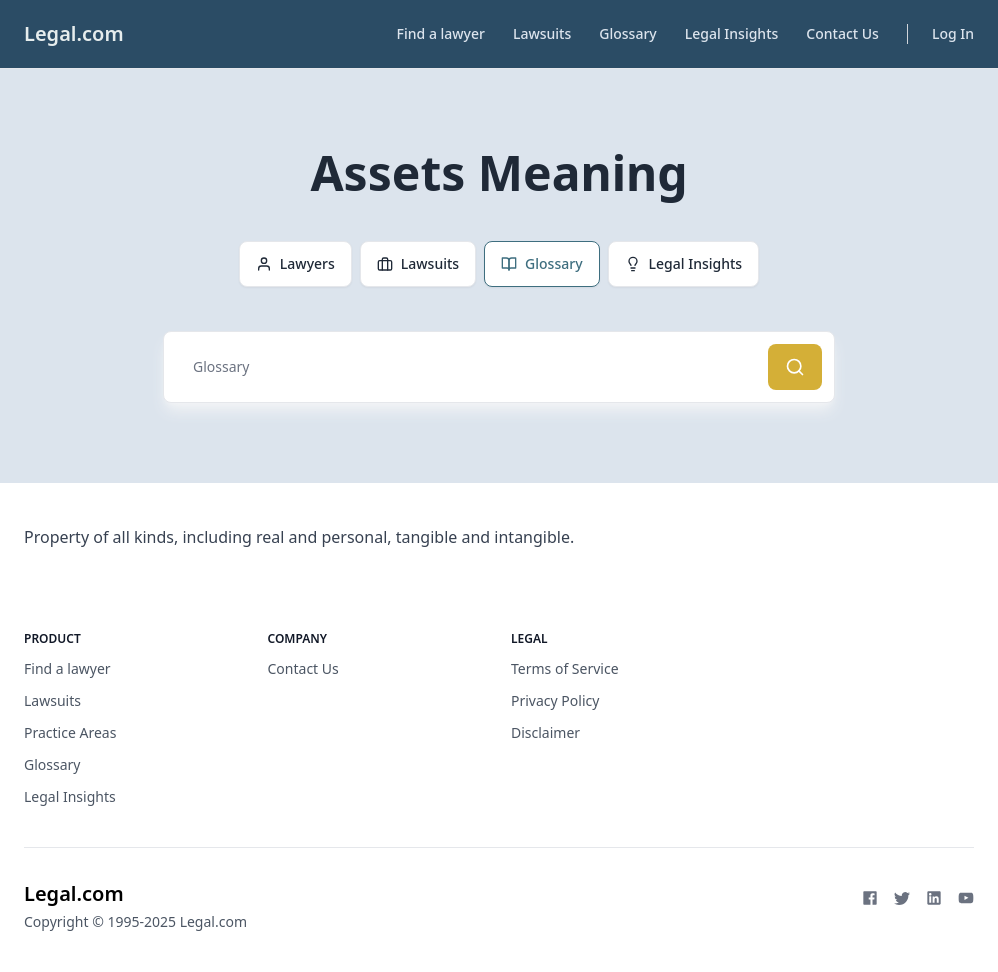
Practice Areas (70, 732)
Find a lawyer (441, 33)
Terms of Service (565, 668)
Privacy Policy (555, 700)
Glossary (627, 33)
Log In (953, 33)
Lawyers (295, 263)
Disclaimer (545, 732)
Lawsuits (542, 33)
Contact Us (842, 33)
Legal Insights (732, 33)
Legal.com (74, 33)
